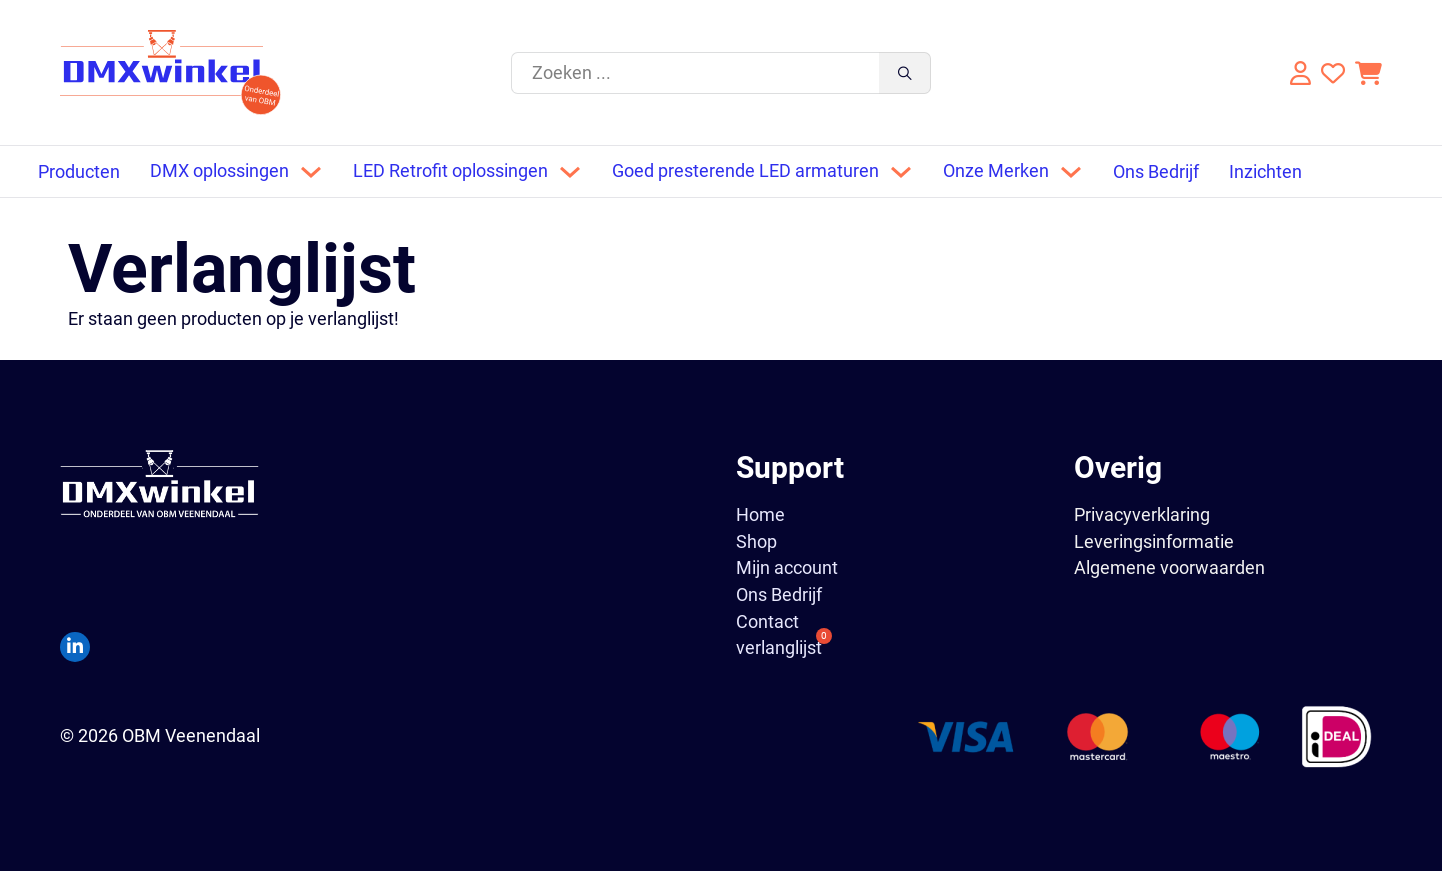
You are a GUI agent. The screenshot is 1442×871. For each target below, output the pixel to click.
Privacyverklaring (1142, 514)
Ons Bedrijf (1156, 172)
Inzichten (1265, 172)
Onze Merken (996, 171)
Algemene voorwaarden (1169, 567)
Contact (767, 622)
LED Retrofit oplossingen (450, 171)
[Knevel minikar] (1368, 73)
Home (760, 515)
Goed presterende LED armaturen (745, 171)
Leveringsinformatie (1154, 541)
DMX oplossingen (219, 171)
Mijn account (787, 568)
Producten (79, 172)
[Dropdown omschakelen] (311, 172)
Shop (756, 542)
